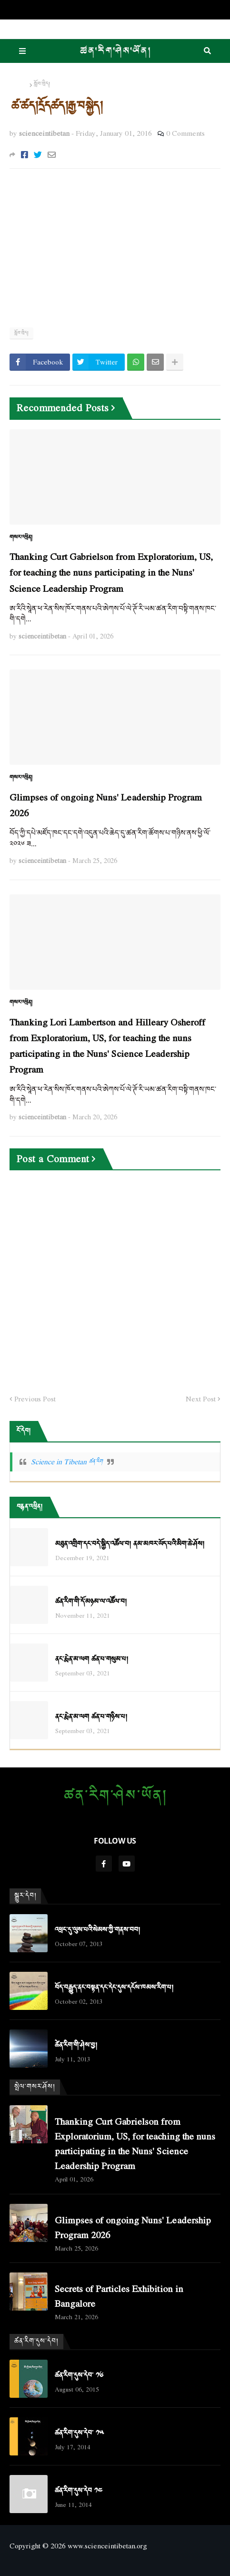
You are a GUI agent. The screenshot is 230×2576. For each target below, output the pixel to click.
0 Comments (185, 133)
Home (19, 84)
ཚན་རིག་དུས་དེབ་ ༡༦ (79, 2376)
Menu (22, 51)
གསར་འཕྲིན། (21, 537)
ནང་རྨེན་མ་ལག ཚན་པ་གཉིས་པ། (91, 1717)
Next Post (201, 1399)
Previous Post (35, 1399)
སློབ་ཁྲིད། (42, 84)
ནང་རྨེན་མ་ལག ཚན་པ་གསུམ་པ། (91, 1659)
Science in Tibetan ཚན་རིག (66, 1461)
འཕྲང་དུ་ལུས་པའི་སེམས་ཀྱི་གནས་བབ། (97, 1930)
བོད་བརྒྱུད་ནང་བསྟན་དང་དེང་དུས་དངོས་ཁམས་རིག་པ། (114, 1988)
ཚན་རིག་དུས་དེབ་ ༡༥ (79, 2433)
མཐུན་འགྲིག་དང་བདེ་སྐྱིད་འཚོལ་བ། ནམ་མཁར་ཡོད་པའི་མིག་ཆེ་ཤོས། (129, 1544)
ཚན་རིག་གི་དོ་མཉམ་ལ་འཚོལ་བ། (91, 1602)
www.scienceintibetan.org (107, 2545)
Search (207, 51)
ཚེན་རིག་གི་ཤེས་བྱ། (76, 2045)
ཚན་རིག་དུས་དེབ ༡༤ (78, 2491)
